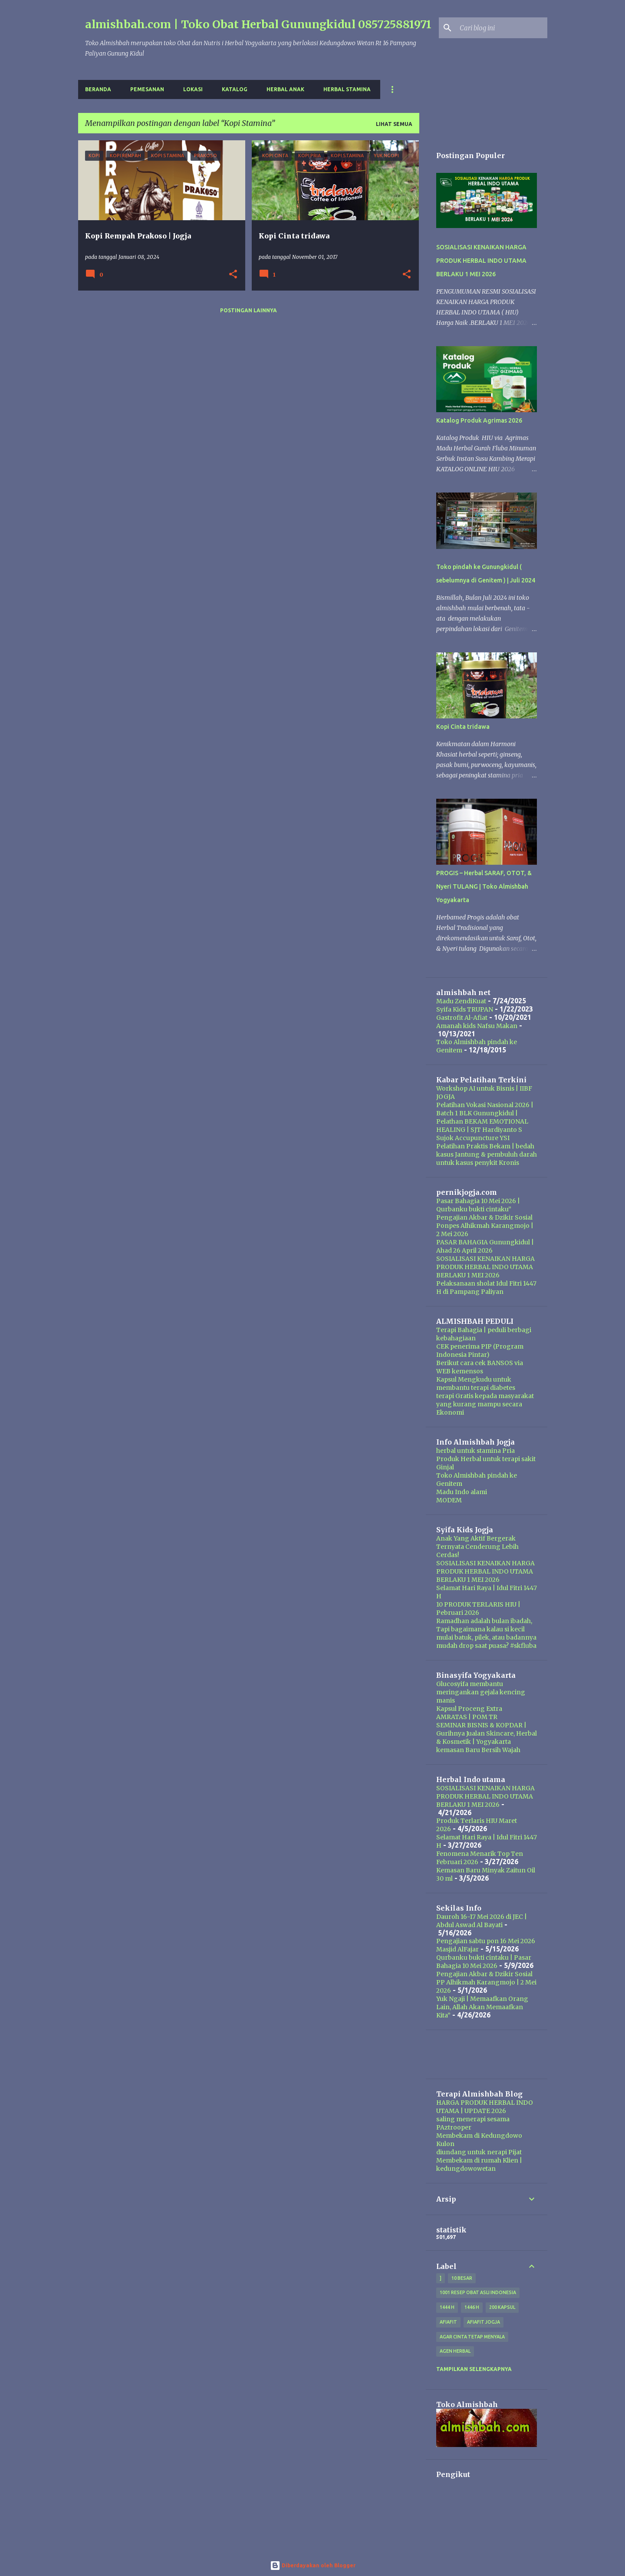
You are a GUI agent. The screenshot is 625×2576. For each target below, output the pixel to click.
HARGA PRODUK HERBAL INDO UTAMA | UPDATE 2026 (484, 2107)
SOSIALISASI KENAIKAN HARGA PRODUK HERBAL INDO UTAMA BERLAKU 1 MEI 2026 (481, 261)
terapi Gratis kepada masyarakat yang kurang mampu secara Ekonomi (485, 1404)
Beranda (98, 89)
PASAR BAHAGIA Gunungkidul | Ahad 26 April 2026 (485, 1246)
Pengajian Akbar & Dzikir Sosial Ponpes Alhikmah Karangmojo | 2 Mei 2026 (484, 1226)
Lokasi (193, 89)
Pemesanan (147, 89)
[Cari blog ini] (501, 27)
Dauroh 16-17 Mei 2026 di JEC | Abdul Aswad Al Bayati (481, 1921)
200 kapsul (502, 2307)
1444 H (447, 2307)
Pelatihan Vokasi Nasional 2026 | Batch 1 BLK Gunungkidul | (484, 1109)
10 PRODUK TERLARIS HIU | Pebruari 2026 (478, 1608)
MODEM (449, 1500)
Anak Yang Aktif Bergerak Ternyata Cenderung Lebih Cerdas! (477, 1546)
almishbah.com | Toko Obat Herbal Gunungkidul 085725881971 (258, 24)
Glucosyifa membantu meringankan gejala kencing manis (480, 1692)
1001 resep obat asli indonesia (478, 2292)
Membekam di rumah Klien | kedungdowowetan (479, 2164)
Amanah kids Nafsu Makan (476, 1026)
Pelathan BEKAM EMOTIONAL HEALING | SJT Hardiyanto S (482, 1126)
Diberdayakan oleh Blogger (312, 2565)
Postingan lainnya (248, 310)
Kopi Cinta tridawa (463, 726)
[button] (233, 275)
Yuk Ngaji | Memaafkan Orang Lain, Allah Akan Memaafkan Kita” (482, 2007)
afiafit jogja (483, 2322)
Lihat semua (394, 124)
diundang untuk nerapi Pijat (479, 2152)
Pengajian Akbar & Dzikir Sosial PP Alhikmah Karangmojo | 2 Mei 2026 (486, 1982)
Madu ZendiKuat (461, 1001)
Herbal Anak (285, 89)
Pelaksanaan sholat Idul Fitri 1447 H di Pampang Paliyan (486, 1288)
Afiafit (448, 2322)
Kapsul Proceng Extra (469, 1709)
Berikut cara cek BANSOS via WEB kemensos (479, 1367)
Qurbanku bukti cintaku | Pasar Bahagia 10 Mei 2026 (483, 1962)
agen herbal (455, 2351)
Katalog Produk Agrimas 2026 (479, 420)
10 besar (461, 2278)
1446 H (471, 2307)
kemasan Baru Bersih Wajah (478, 1750)
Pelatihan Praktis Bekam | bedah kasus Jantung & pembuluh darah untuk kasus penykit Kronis (486, 1154)
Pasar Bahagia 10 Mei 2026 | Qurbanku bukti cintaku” (478, 1205)
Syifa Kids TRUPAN (464, 1009)
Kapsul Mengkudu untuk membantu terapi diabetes (475, 1384)
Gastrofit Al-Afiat (461, 1018)
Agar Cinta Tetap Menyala (472, 2336)
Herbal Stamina (347, 89)
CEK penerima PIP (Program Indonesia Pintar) (479, 1351)
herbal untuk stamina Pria (475, 1451)
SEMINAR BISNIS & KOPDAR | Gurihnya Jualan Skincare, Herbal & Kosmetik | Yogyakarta (486, 1733)
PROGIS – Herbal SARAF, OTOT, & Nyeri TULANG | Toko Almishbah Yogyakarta (484, 886)
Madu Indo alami (461, 1492)
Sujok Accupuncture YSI (473, 1138)
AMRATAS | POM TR (466, 1717)
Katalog (234, 89)
